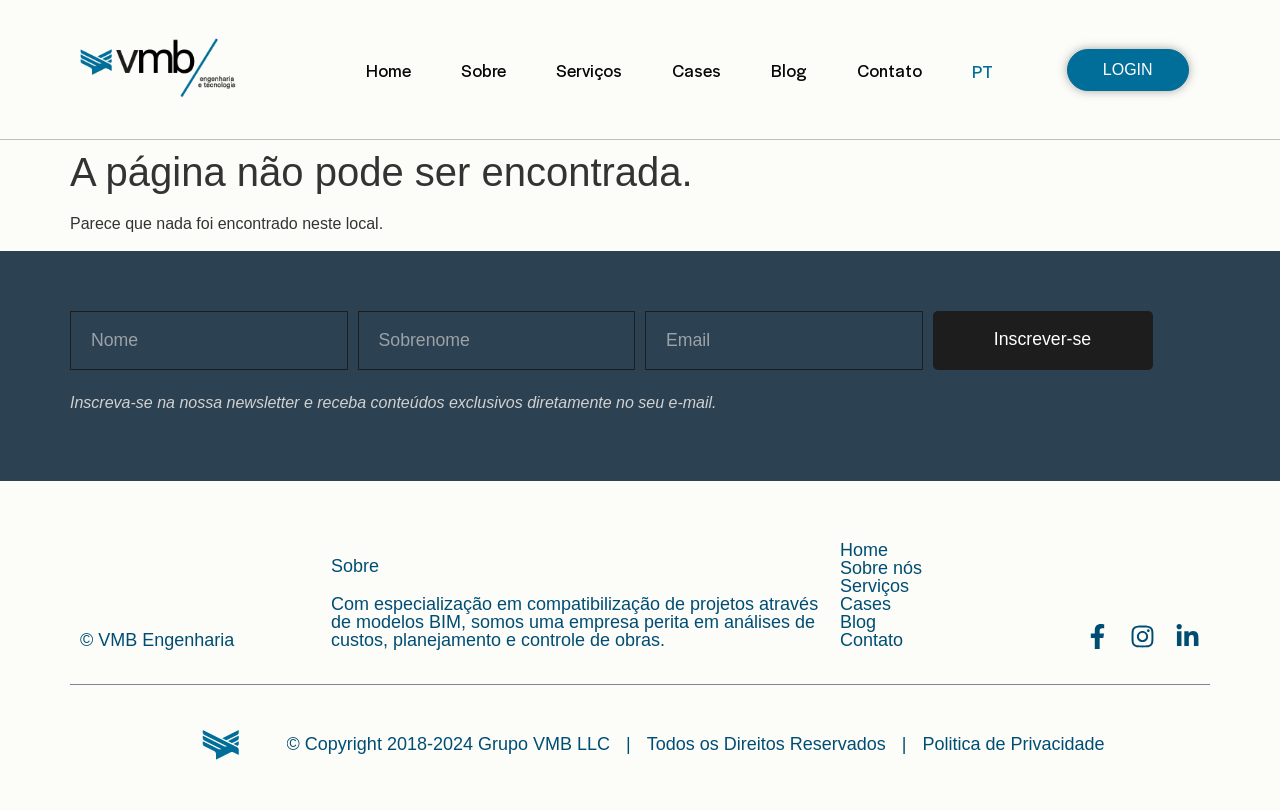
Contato (889, 70)
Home (388, 70)
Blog (789, 70)
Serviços (589, 70)
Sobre (483, 70)
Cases (696, 70)
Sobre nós (881, 568)
